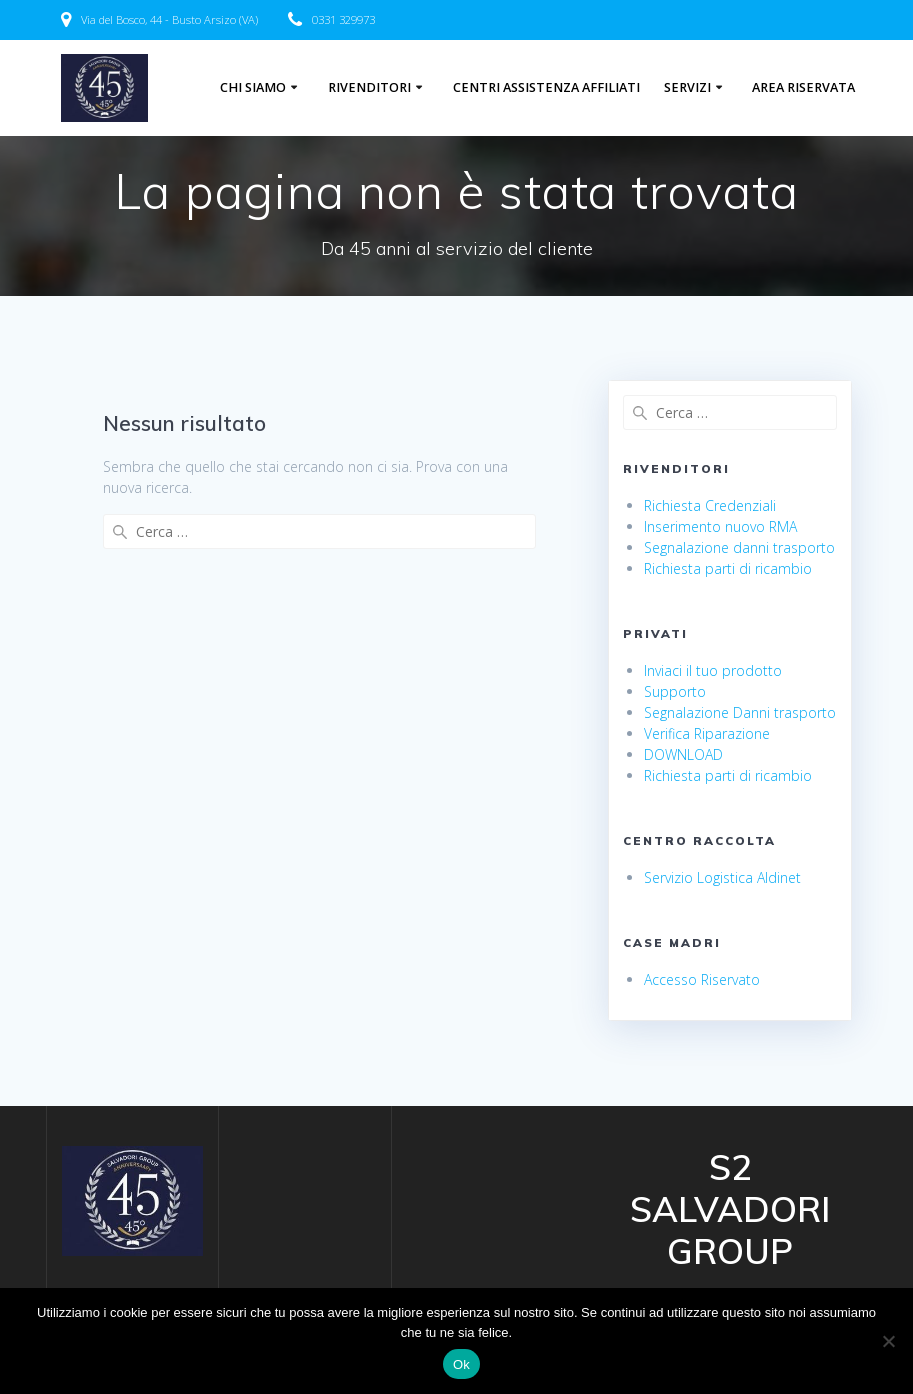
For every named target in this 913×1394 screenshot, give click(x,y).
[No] (888, 1341)
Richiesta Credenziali (710, 505)
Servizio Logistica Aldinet (722, 877)
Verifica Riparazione (707, 733)
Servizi (687, 87)
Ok (461, 1364)
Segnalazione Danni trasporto (740, 712)
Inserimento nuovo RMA (720, 526)
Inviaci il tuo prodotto (713, 670)
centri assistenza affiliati (546, 87)
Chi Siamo (253, 87)
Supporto (675, 691)
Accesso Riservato (702, 979)
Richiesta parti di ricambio (728, 568)
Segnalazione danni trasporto (739, 547)
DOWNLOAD (683, 754)
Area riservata (803, 87)
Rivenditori (369, 87)
